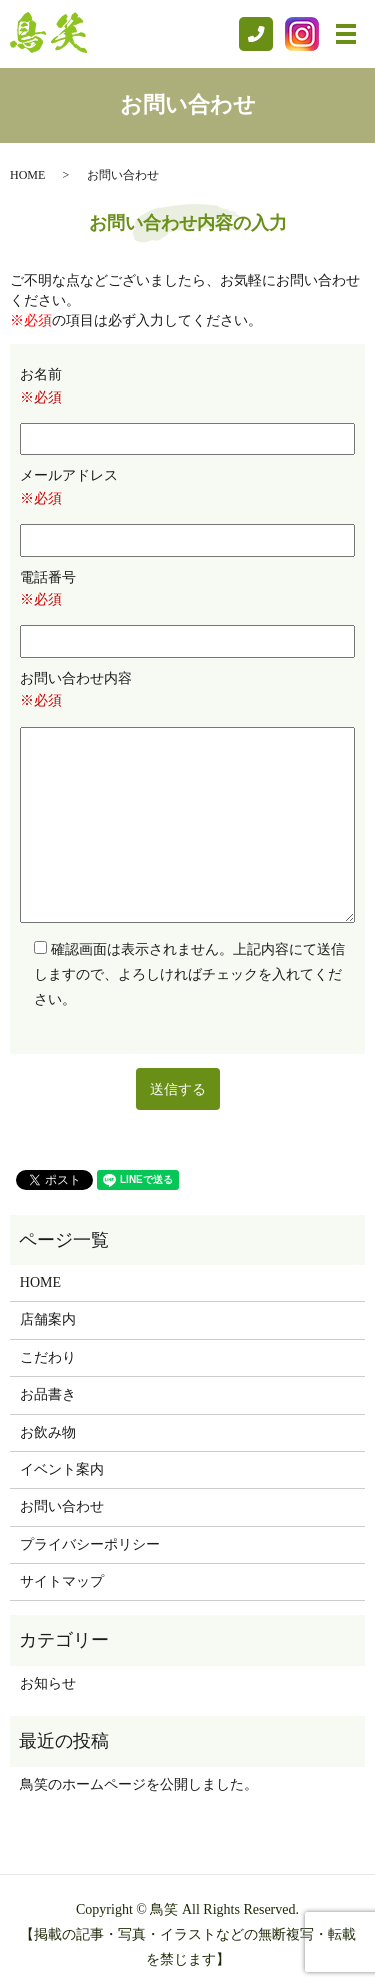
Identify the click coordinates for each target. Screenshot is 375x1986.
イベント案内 (62, 1469)
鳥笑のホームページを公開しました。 (139, 1784)
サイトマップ (62, 1581)
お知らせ (48, 1683)
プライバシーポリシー (90, 1544)
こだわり (48, 1357)
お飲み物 (48, 1432)
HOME (27, 175)
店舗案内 (48, 1319)
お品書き (48, 1394)
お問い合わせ (62, 1506)
